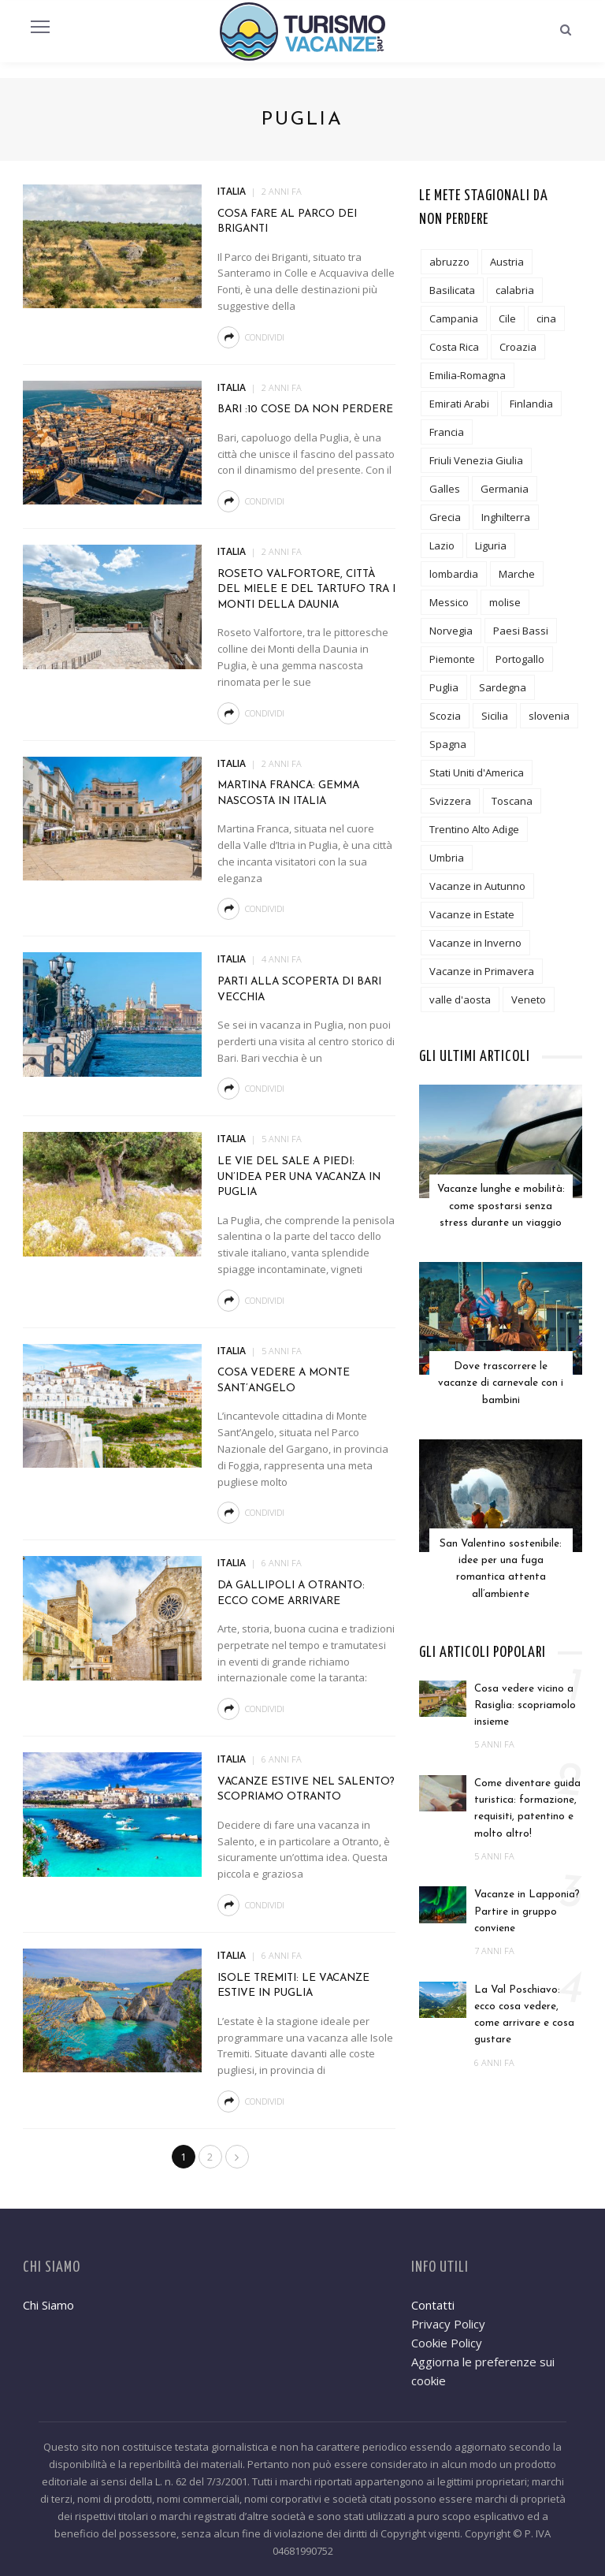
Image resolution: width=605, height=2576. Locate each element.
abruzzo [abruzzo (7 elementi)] (449, 262)
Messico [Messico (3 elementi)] (449, 602)
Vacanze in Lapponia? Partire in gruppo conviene (527, 1899)
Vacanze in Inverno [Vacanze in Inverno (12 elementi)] (475, 943)
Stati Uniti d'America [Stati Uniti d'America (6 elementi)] (476, 772)
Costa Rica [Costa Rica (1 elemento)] (454, 347)
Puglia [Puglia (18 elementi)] (443, 687)
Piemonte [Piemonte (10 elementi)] (452, 659)
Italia (231, 191)
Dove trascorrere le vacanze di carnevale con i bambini (500, 1377)
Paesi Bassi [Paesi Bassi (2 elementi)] (520, 631)
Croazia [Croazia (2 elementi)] (517, 347)
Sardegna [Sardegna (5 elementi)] (502, 687)
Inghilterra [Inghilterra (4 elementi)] (505, 517)
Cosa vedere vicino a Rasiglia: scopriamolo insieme (525, 1692)
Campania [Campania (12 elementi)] (453, 318)
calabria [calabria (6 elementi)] (515, 290)
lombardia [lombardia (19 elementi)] (453, 574)
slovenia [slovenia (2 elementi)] (549, 716)
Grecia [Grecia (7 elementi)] (445, 517)
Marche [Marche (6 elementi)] (517, 574)
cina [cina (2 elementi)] (546, 318)
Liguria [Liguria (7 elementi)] (491, 545)
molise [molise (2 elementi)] (505, 602)
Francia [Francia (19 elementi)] (446, 432)
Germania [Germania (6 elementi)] (505, 489)
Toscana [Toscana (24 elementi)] (512, 801)
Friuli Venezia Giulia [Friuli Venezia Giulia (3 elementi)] (476, 460)
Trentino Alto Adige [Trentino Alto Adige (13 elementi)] (474, 829)
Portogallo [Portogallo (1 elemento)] (520, 659)
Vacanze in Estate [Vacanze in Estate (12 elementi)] (471, 914)
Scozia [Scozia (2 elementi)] (445, 716)
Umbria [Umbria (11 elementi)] (446, 858)
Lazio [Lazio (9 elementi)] (442, 545)
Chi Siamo (48, 2305)
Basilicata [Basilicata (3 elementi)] (452, 290)
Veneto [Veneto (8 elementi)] (528, 999)
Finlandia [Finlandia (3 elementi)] (531, 403)
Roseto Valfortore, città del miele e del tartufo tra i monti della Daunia (306, 589)
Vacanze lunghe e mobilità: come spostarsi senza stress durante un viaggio (501, 1204)
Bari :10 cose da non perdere (305, 409)
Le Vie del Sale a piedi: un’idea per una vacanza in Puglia (298, 1176)
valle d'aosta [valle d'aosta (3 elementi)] (460, 999)
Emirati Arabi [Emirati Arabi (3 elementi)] (459, 403)
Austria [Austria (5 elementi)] (507, 262)
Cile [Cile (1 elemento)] (507, 318)
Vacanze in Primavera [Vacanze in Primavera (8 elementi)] (481, 971)
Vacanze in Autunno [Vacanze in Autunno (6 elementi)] (477, 886)
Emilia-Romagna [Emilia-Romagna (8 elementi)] (467, 375)
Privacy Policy (448, 2324)
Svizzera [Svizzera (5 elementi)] (450, 801)
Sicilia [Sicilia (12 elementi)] (494, 716)
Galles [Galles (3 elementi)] (444, 489)
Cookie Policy (446, 2343)
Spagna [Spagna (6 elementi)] (447, 744)
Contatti (433, 2305)
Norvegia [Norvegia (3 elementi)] (451, 631)
